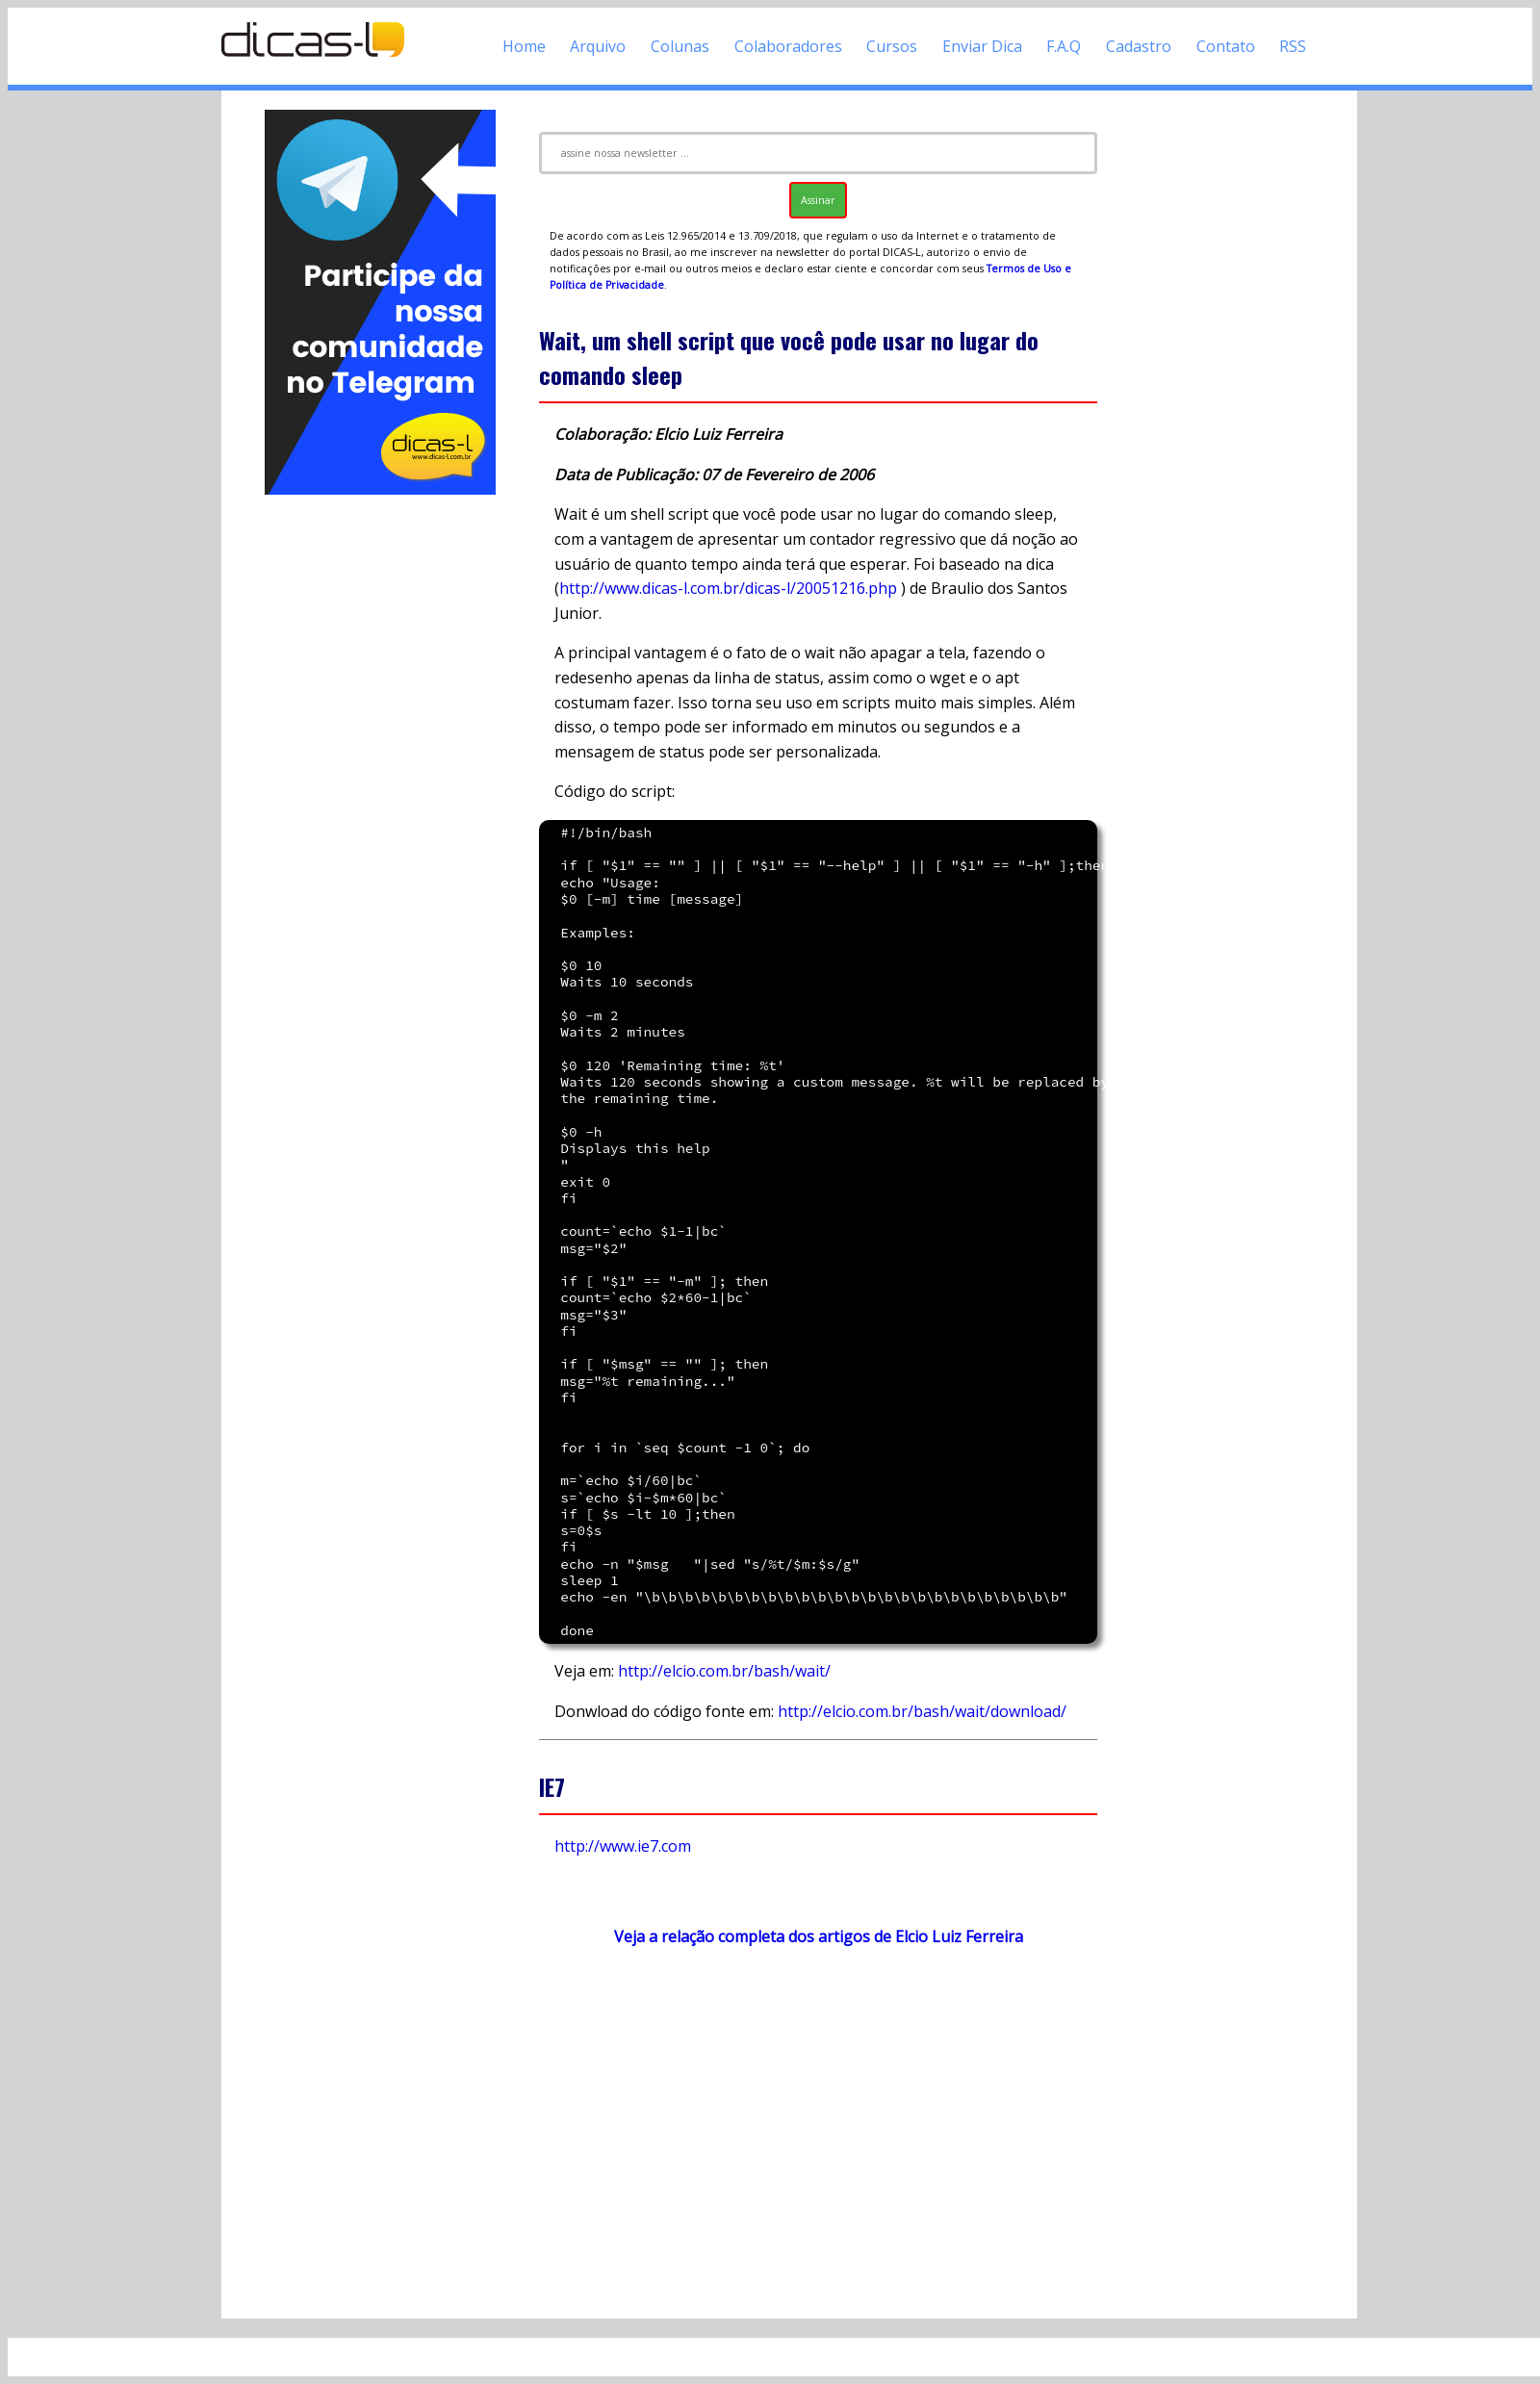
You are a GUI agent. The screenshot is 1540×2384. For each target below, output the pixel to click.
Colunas (680, 46)
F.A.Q (1063, 46)
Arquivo (598, 46)
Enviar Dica (982, 46)
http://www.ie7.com (622, 1846)
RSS (1292, 46)
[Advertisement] (380, 787)
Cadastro (1138, 46)
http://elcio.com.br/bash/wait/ (724, 1670)
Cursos (891, 46)
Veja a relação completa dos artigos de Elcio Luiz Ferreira (818, 1936)
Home (524, 46)
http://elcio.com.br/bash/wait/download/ (922, 1711)
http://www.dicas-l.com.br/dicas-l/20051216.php (728, 588)
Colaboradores (788, 46)
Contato (1225, 46)
